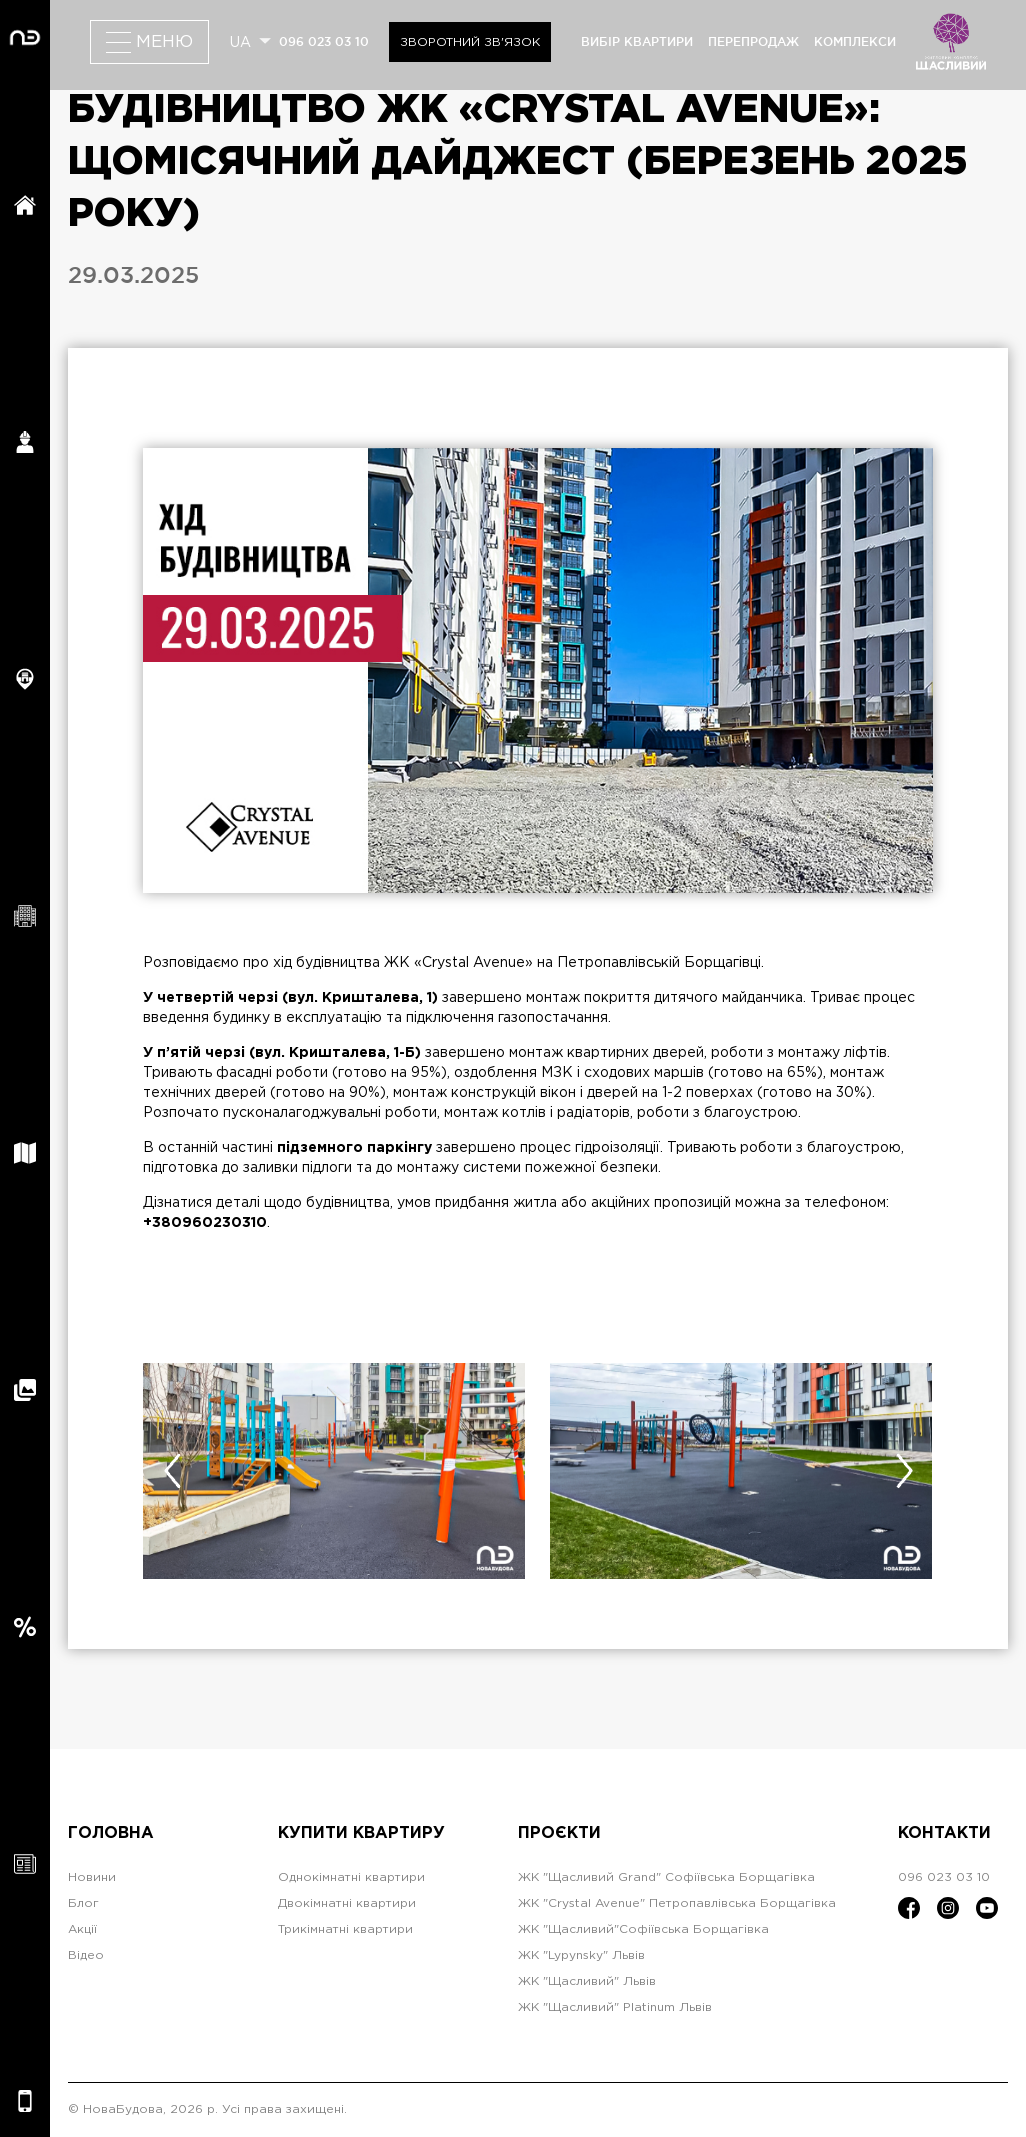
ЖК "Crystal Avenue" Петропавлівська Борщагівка (677, 1903)
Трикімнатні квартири (345, 1929)
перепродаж (753, 41)
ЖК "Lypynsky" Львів (581, 1955)
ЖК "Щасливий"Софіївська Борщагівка (643, 1929)
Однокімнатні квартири (351, 1877)
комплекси (855, 41)
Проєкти (559, 1833)
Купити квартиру (361, 1833)
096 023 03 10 (324, 41)
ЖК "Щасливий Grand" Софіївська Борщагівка (666, 1877)
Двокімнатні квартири (347, 1903)
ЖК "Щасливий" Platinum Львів (615, 2007)
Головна (111, 1833)
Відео (86, 1955)
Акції (82, 1929)
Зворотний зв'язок (470, 42)
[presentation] (172, 1471)
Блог (83, 1903)
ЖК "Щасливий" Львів (587, 1981)
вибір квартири (637, 41)
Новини (92, 1877)
